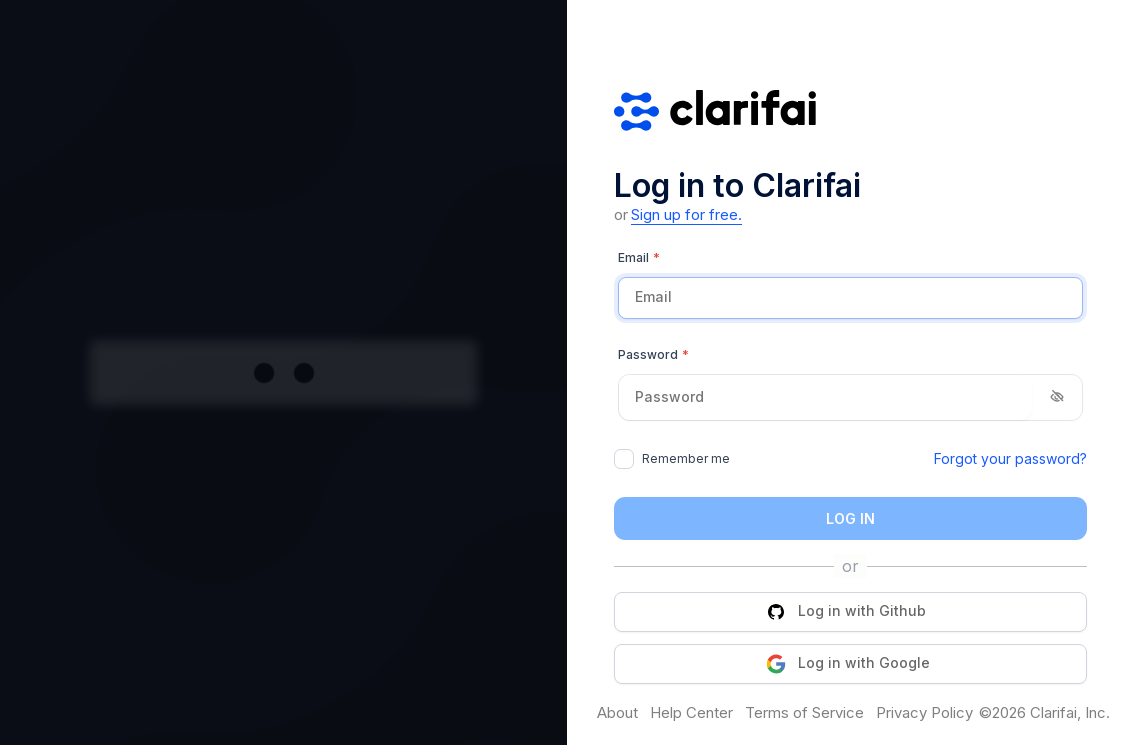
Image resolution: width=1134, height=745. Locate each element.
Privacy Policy (924, 713)
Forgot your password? (1010, 458)
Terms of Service (804, 713)
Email (639, 258)
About (617, 713)
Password (653, 355)
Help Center (691, 713)
